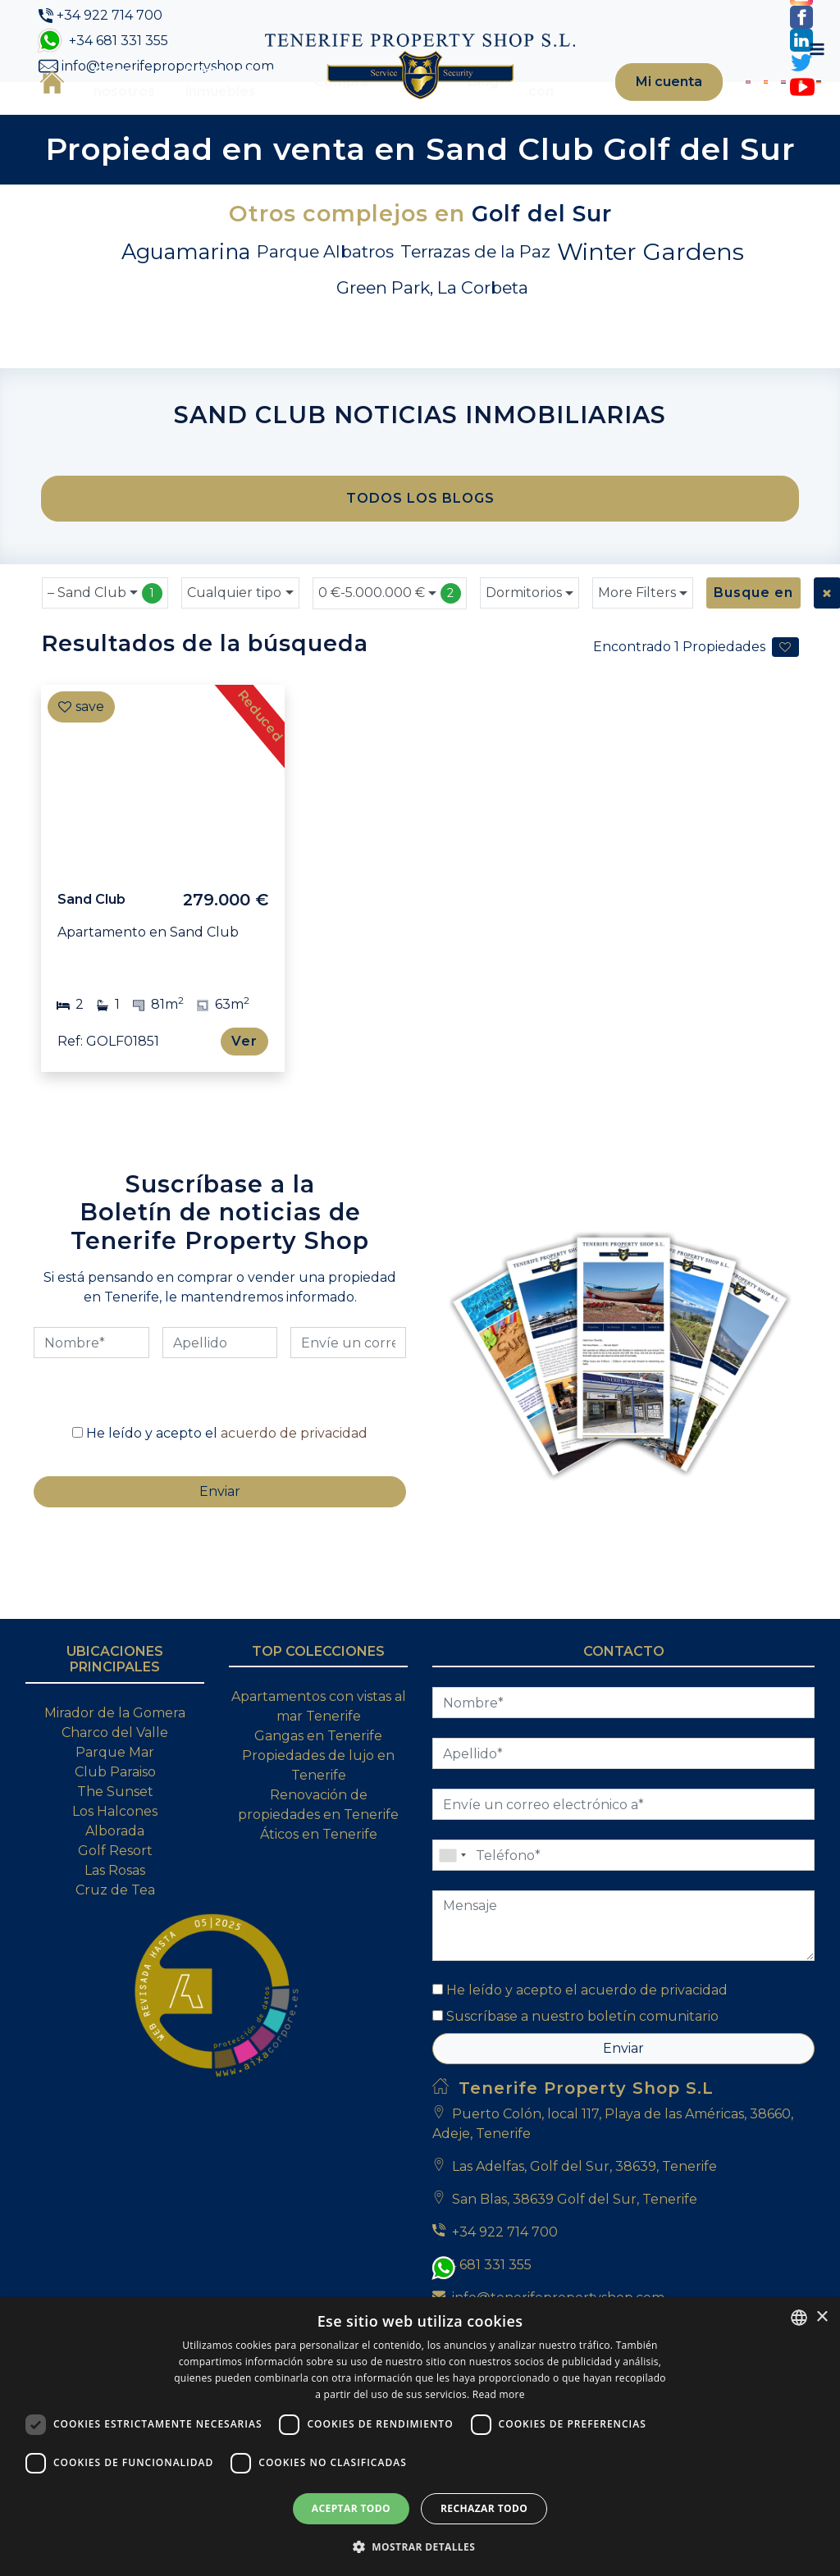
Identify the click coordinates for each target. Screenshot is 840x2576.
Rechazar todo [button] (484, 2508)
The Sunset (115, 1891)
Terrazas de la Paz (475, 304)
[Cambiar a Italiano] (767, 109)
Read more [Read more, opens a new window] (498, 2394)
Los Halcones (115, 1910)
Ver (246, 1094)
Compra (308, 108)
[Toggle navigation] (810, 109)
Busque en (750, 646)
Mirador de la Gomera (114, 1812)
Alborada (114, 1930)
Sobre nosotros (120, 108)
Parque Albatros (325, 304)
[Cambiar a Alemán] (780, 109)
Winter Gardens (650, 304)
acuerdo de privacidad (294, 1519)
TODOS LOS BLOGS (420, 551)
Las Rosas (114, 1969)
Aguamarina (185, 304)
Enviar (623, 2147)
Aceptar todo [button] (351, 2508)
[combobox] (105, 646)
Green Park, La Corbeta (432, 341)
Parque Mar (114, 1851)
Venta (384, 108)
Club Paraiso (115, 1871)
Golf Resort (115, 1950)
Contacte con (527, 108)
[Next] (264, 832)
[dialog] (420, 2436)
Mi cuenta (642, 108)
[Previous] (61, 832)
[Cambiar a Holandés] (753, 109)
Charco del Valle (115, 1832)
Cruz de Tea (115, 1989)
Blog (449, 108)
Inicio (48, 108)
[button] (420, 2546)
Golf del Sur (542, 266)
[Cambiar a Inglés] (727, 109)
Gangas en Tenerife (318, 1835)
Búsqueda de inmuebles (215, 108)
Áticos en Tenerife (318, 1933)
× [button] (821, 2317)
